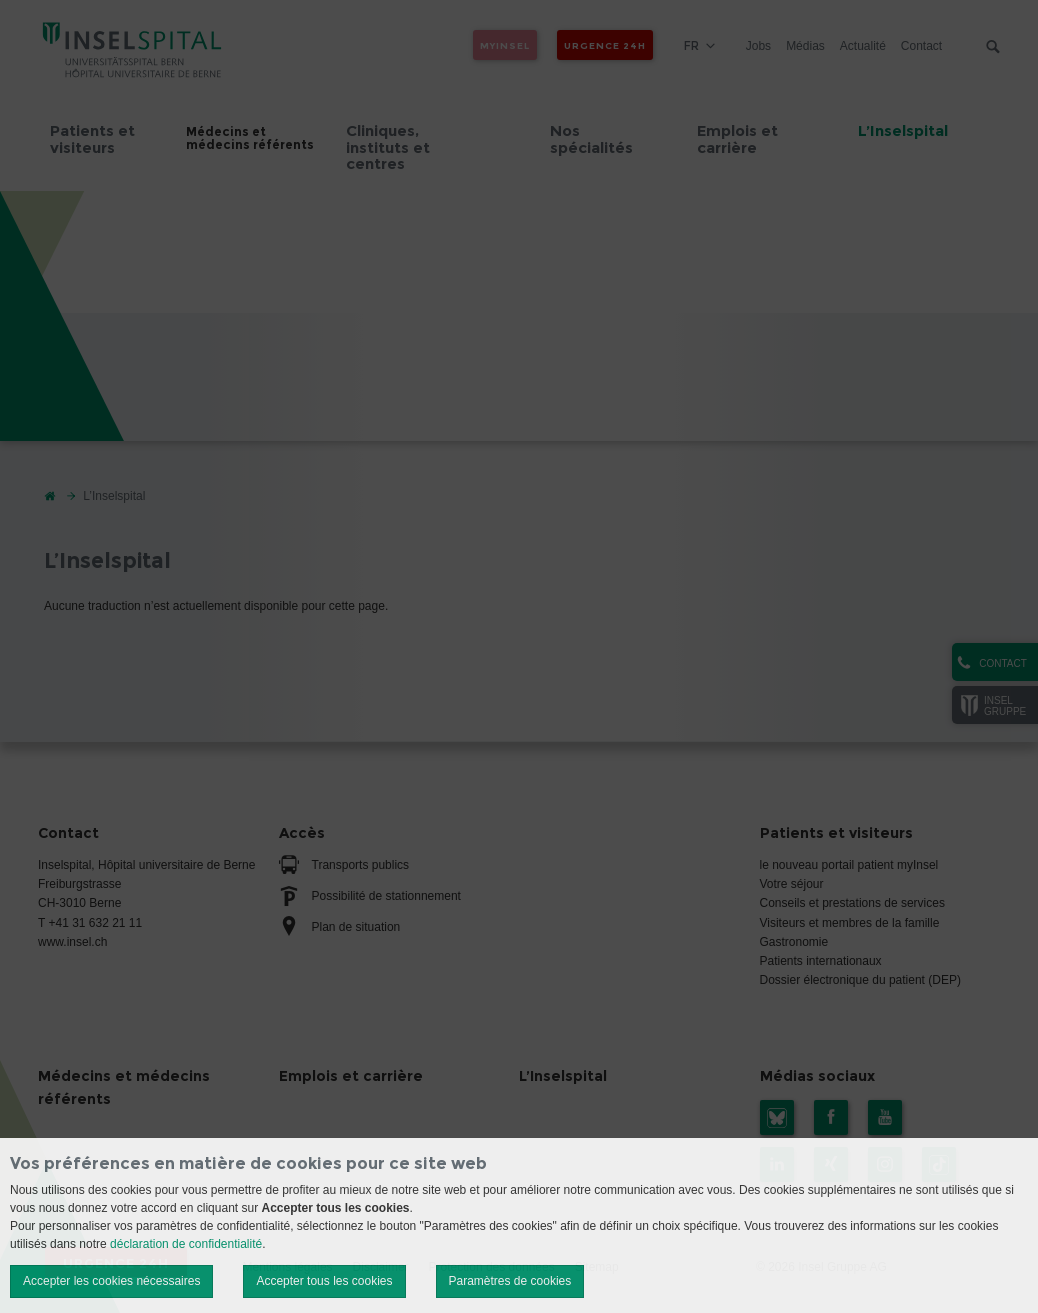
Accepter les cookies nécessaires (111, 1281)
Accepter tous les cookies (324, 1281)
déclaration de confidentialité (186, 1244)
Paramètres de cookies (510, 1281)
